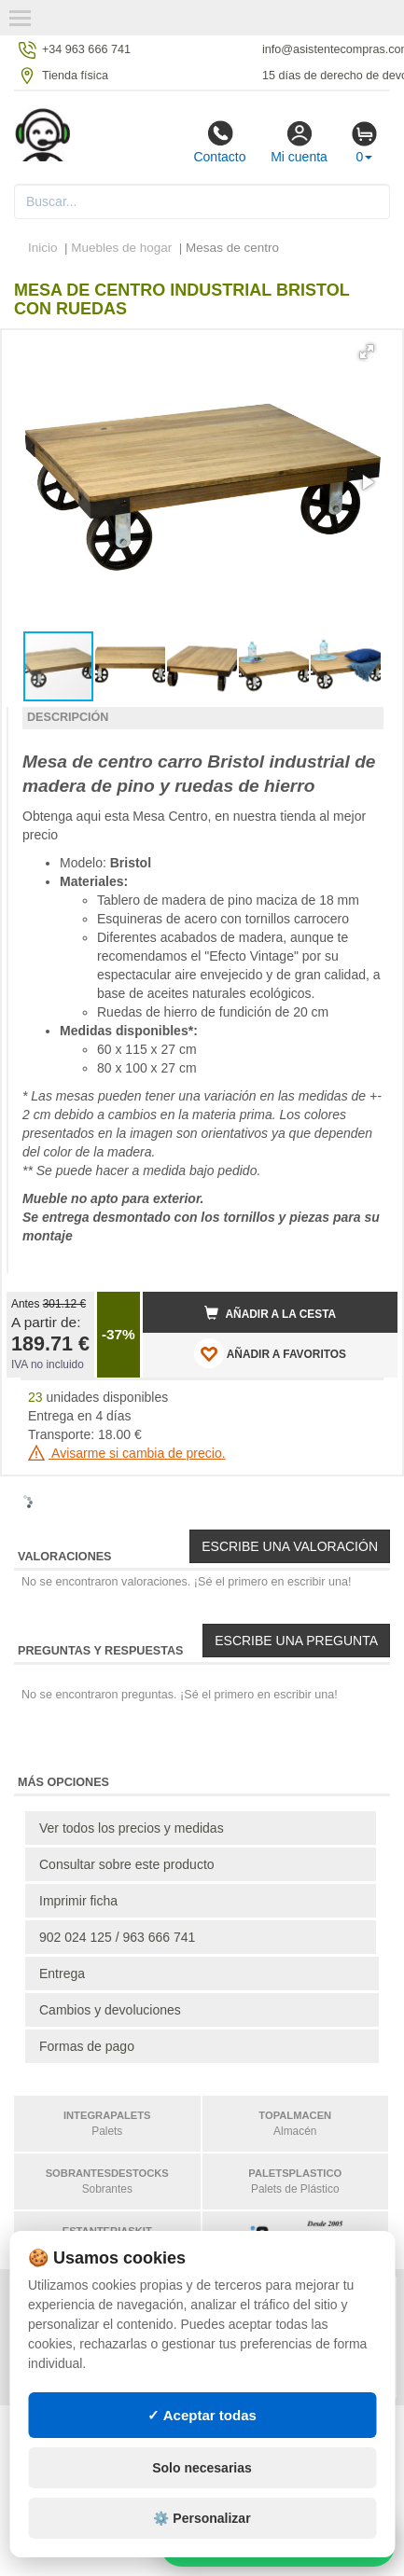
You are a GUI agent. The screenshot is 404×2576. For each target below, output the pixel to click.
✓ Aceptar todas (202, 2415)
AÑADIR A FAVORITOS (270, 1353)
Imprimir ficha (78, 1900)
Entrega (62, 1973)
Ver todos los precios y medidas (131, 1828)
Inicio (43, 248)
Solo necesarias (202, 2467)
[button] (367, 352)
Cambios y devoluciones (110, 2009)
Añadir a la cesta (270, 1313)
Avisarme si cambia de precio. (127, 1453)
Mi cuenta (299, 141)
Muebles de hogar (123, 248)
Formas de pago (86, 2046)
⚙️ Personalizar (201, 2518)
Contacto (219, 141)
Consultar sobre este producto (127, 1864)
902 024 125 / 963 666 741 (117, 1937)
